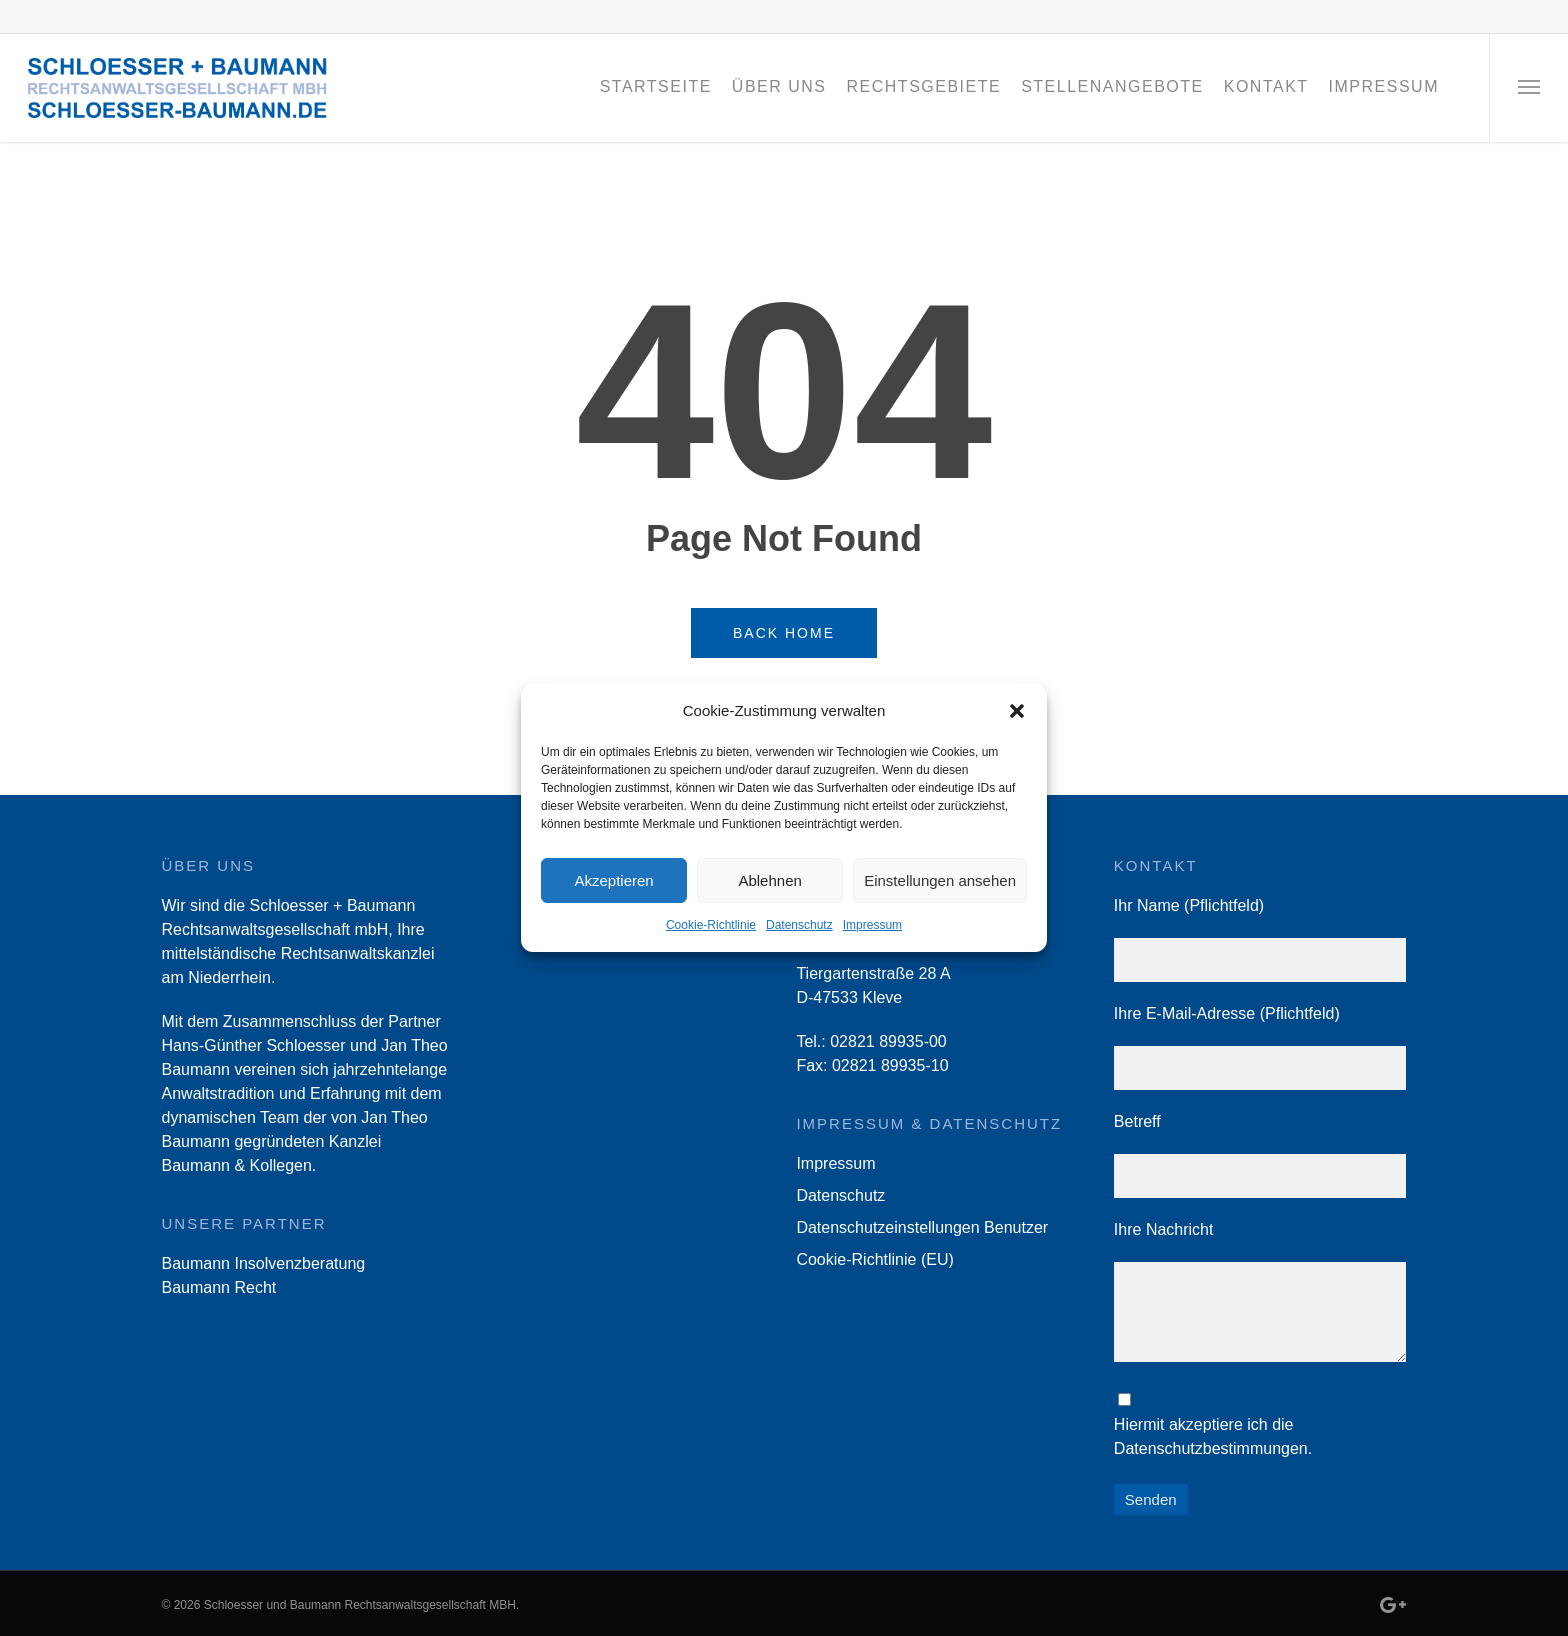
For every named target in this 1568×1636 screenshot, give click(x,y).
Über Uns (779, 86)
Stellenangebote (1112, 86)
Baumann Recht (219, 1287)
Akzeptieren (613, 880)
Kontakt (1266, 86)
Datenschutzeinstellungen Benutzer (922, 1227)
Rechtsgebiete (924, 86)
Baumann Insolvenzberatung (264, 1263)
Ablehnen (769, 880)
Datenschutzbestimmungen (1211, 1448)
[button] (1017, 711)
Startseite (656, 86)
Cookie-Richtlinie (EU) (874, 1259)
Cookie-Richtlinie (711, 925)
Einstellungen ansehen (940, 880)
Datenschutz (799, 925)
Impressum (872, 925)
